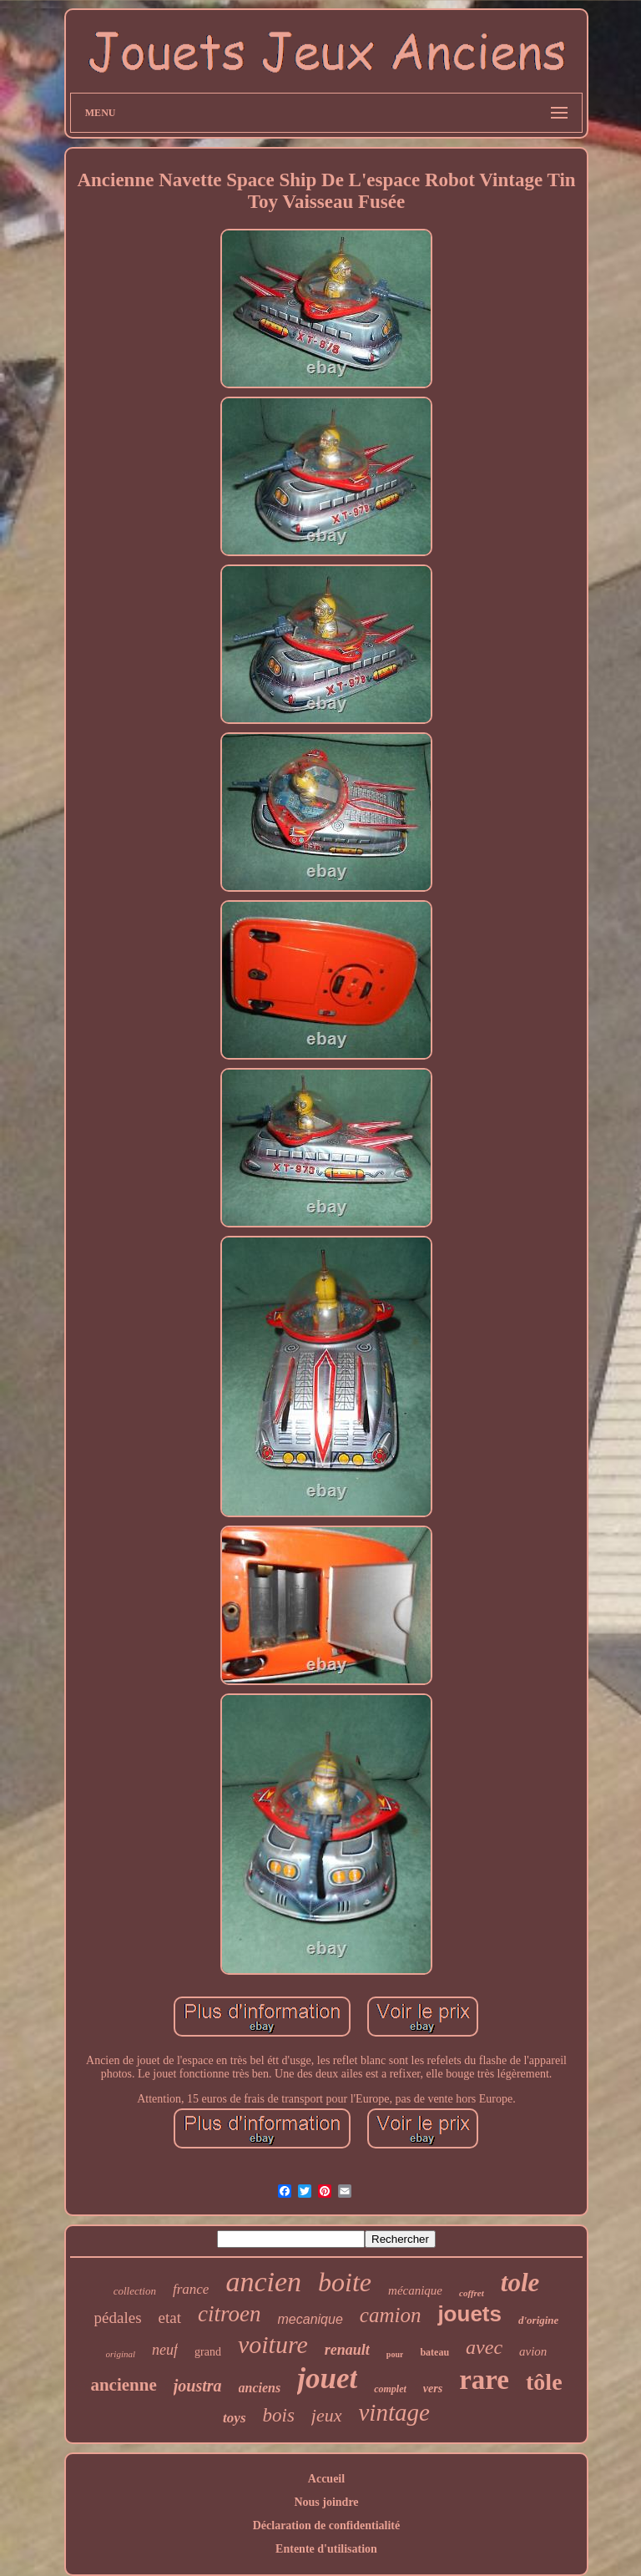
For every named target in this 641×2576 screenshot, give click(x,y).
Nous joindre (326, 2502)
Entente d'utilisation (326, 2549)
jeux (326, 2415)
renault (347, 2349)
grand (207, 2352)
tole (520, 2282)
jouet (327, 2378)
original (120, 2354)
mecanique (310, 2319)
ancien (263, 2281)
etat (170, 2317)
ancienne (123, 2385)
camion (390, 2315)
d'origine (538, 2320)
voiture (273, 2344)
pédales (118, 2317)
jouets (469, 2313)
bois (279, 2415)
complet (390, 2389)
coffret (471, 2293)
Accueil (326, 2478)
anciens (260, 2388)
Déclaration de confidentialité (327, 2525)
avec (484, 2347)
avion (533, 2351)
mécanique (415, 2290)
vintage (394, 2412)
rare (484, 2380)
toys (234, 2418)
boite (344, 2282)
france (191, 2289)
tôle (544, 2382)
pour (395, 2354)
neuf (165, 2349)
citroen (229, 2313)
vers (432, 2388)
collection (135, 2291)
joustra (198, 2385)
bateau (434, 2352)
